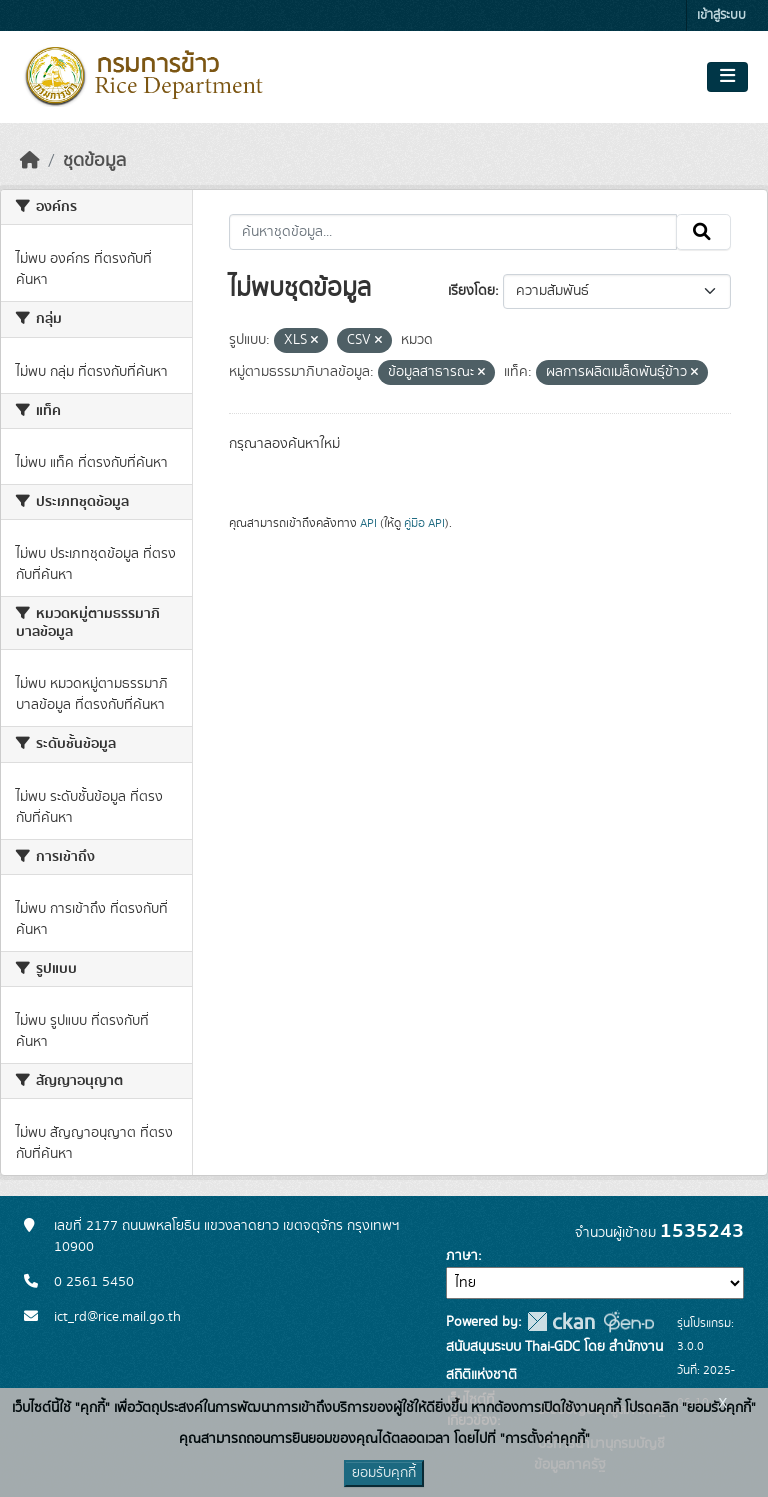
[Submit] (703, 232)
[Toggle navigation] (727, 77)
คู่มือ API (424, 523)
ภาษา (462, 1256)
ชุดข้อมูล (94, 161)
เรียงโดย (471, 291)
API (368, 523)
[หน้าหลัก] (30, 161)
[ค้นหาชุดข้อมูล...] (453, 232)
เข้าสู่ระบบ (721, 15)
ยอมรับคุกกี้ (384, 1473)
